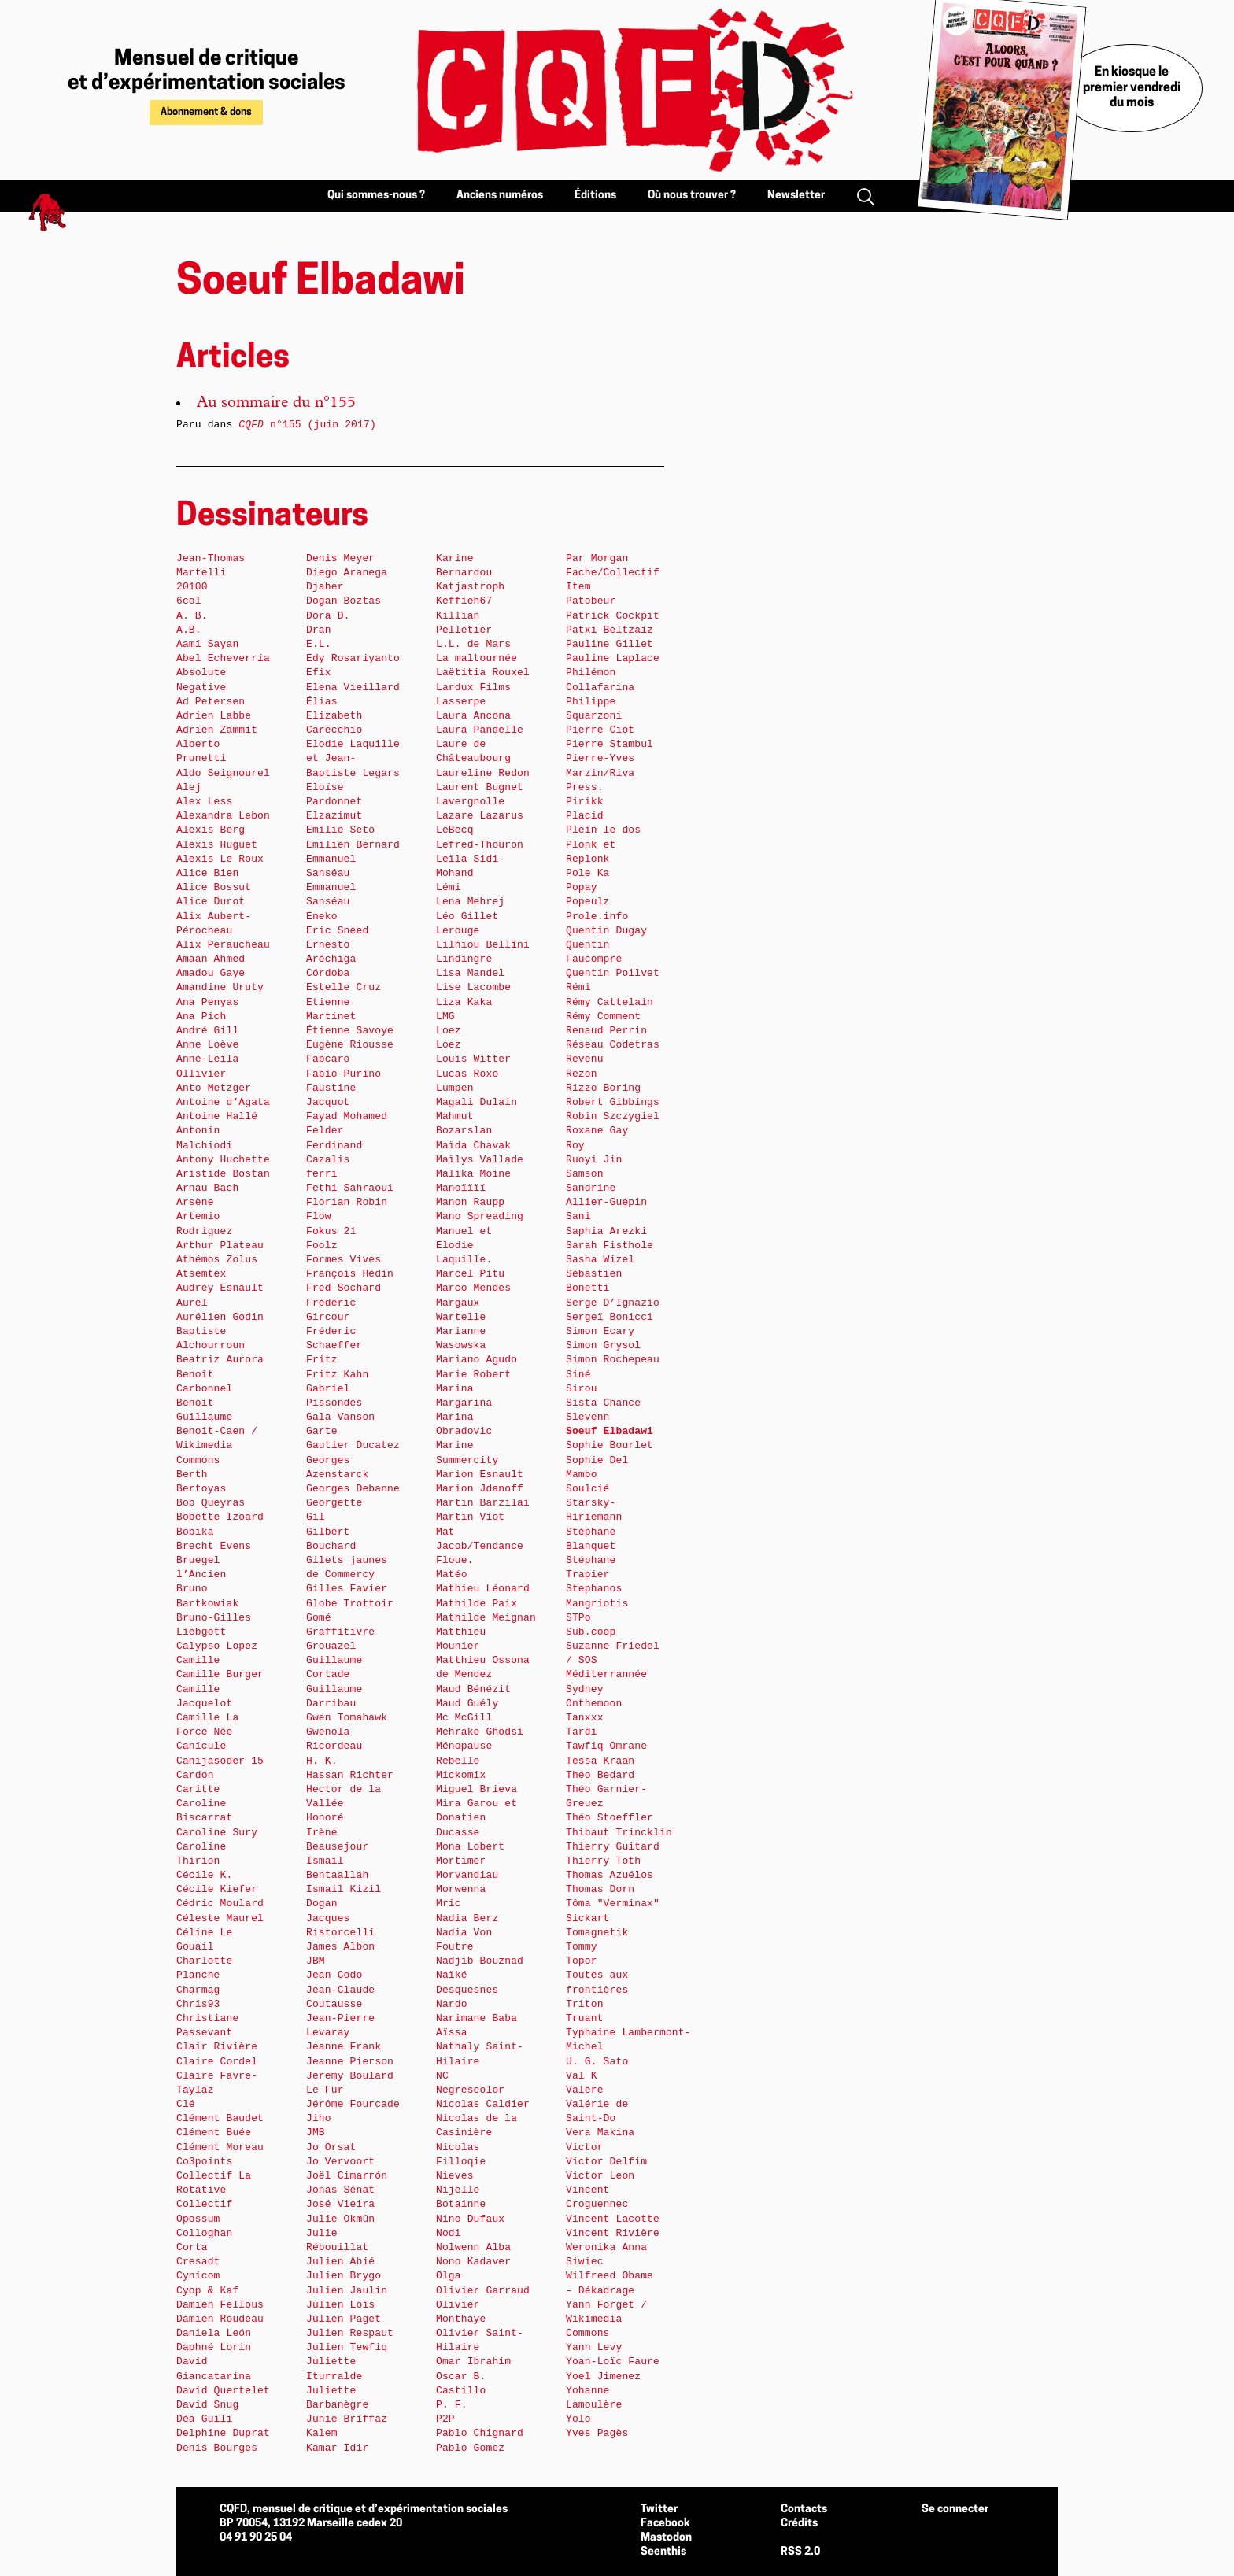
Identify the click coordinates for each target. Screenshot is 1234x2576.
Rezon (581, 1074)
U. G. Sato (597, 2062)
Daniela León (213, 2333)
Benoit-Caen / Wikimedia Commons (216, 1445)
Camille (198, 1660)
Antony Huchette (223, 1160)
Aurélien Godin (220, 1317)
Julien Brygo (343, 2276)
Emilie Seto (340, 830)
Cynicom (198, 2276)
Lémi (448, 887)
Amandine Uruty (220, 987)
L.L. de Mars (473, 644)
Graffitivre (340, 1632)
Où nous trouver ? (692, 195)
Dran (318, 630)
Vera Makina (600, 2132)
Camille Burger (220, 1674)
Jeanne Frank (343, 2047)
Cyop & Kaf (207, 2291)
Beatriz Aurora (220, 1360)
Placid (585, 816)
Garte (322, 1431)
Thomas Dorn (600, 1889)
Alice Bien (207, 873)
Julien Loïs (340, 2305)
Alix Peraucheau (223, 945)
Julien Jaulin (346, 2291)
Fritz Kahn (337, 1374)
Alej (188, 787)
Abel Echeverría (223, 658)
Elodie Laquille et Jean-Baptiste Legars (353, 758)
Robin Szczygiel (612, 1116)
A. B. (192, 616)
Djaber (325, 587)
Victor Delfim (606, 2162)
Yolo (578, 2419)
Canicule (201, 1746)
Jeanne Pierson (349, 2062)
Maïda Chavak (473, 1145)
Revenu (585, 1059)
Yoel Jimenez (603, 2376)
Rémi (578, 987)
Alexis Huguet (216, 845)
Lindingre (464, 959)
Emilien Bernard (353, 845)
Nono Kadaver (473, 2261)
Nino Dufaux (470, 2219)
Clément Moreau (220, 2147)
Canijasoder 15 (220, 1761)
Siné (578, 1374)
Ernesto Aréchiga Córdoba (331, 959)
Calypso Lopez (216, 1646)
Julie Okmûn (340, 2219)
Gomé (318, 1618)
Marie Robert (473, 1374)
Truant (585, 2018)
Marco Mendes (473, 1288)
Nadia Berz (467, 1918)
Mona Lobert (470, 1847)
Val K (581, 2076)
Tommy (581, 1947)
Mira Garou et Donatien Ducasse (476, 1818)
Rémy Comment (603, 1016)
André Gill (207, 1031)
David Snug (207, 2405)
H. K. (322, 1761)
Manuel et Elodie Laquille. (464, 1245)
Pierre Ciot (600, 730)
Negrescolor (470, 2090)
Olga (448, 2276)
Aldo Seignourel (223, 773)
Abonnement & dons (206, 112)
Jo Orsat (331, 2147)
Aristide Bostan (223, 1174)
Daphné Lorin (213, 2347)
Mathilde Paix (476, 1604)
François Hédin (349, 1274)
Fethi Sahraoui (349, 1188)
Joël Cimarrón (346, 2176)
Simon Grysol (603, 1345)
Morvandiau (467, 1875)
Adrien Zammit (216, 730)
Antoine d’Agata (223, 1102)
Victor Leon (600, 2176)
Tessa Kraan (600, 1761)
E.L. (318, 644)
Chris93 (198, 2004)
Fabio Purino (343, 1074)
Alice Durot (210, 901)
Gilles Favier (346, 1589)
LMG (445, 1016)
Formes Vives (343, 1260)
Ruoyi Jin (594, 1160)
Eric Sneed (337, 931)
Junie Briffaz (346, 2419)
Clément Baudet (220, 2118)
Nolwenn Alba (473, 2247)
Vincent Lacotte (612, 2219)
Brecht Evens (213, 1546)
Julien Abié (340, 2261)
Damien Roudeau (220, 2319)
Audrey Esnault (220, 1288)
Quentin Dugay (606, 931)
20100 (192, 587)
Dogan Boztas (343, 601)
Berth (192, 1474)
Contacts (804, 2509)
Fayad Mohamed (346, 1116)
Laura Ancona (473, 716)
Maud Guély (467, 1703)
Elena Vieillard (353, 687)
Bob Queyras (210, 1503)
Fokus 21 (331, 1231)
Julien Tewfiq (346, 2347)
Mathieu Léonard (483, 1589)
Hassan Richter (349, 1775)
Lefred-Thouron (479, 845)
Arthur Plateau (220, 1245)
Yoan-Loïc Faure (612, 2361)
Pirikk (585, 802)
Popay (581, 887)
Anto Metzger (213, 1088)
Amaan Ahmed (210, 959)
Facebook (665, 2524)
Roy (575, 1145)
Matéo (451, 1574)
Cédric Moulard (220, 1903)
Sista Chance (603, 1403)
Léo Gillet (467, 916)
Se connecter (955, 2509)
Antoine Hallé (216, 1116)
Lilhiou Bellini (483, 945)
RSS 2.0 (800, 2552)
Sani (578, 1216)
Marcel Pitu (470, 1274)
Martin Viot (470, 1517)
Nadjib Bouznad (479, 1961)
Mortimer (461, 1861)
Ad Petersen (210, 702)
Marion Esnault (479, 1474)
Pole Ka (588, 873)
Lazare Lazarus (479, 816)
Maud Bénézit (473, 1689)
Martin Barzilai (483, 1503)
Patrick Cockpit (612, 616)
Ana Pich (201, 1016)
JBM (315, 1961)
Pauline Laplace (612, 658)
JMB (315, 2132)
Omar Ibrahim (473, 2361)
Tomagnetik (597, 1932)
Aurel (192, 1303)
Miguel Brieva (476, 1789)
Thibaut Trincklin (619, 1833)
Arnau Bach (207, 1188)
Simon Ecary (600, 1331)
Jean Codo (334, 1975)
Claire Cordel (216, 2062)
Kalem (322, 2433)
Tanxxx (585, 1718)
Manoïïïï (461, 1188)
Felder (325, 1130)
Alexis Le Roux (220, 859)
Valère (585, 2090)
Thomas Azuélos (609, 1875)
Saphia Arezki (606, 1231)
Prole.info (597, 916)
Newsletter (796, 195)
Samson (585, 1174)
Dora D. (328, 616)
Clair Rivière (216, 2047)
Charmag (198, 1990)
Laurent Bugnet (479, 787)
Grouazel (331, 1646)
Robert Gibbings (612, 1102)
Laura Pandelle (479, 730)
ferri (322, 1174)
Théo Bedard (600, 1775)
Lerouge (458, 931)
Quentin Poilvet (612, 973)
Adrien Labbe (213, 716)
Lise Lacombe (473, 987)
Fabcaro (328, 1059)
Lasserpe (461, 702)
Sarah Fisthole (609, 1245)
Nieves (455, 2176)
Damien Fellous (220, 2305)
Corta (192, 2247)
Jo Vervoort (340, 2162)
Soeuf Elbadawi (609, 1431)
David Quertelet (223, 2391)
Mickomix (461, 1775)
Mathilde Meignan (486, 1618)
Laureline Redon (483, 773)
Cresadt (198, 2261)
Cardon (195, 1775)
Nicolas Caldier (483, 2104)
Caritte (198, 1789)
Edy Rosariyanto (353, 658)
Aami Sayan (207, 644)
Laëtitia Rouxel (483, 672)
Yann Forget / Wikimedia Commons (606, 2319)
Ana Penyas (207, 1002)
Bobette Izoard (220, 1517)
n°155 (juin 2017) (307, 425)
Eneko (322, 916)
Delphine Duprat (223, 2433)
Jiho (318, 2118)
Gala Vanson (340, 1417)
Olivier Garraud (483, 2291)
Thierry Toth (603, 1861)
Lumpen (455, 1088)
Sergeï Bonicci (609, 1317)
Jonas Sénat (340, 2190)
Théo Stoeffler (609, 1818)
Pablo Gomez (470, 2448)
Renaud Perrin (606, 1031)
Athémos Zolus (216, 1260)
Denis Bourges (216, 2448)
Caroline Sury (216, 1833)
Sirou (581, 1389)
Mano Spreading (479, 1216)
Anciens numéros (499, 195)
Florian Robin (346, 1202)
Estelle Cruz (343, 987)
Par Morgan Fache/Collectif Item (612, 573)
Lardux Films (473, 687)
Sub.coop (590, 1632)
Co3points (204, 2162)
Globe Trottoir (349, 1604)
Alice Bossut (213, 887)
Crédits (799, 2524)
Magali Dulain (476, 1102)
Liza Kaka (464, 1002)
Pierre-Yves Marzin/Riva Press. (600, 772)
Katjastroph (470, 587)
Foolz (322, 1245)
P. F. (451, 2405)
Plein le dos (603, 830)
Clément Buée (213, 2132)
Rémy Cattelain (609, 1002)
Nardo (451, 2004)
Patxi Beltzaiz (609, 630)
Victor (585, 2147)
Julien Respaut (349, 2333)
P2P (445, 2419)
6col (188, 601)
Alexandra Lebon (223, 816)
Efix (318, 672)
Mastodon (666, 2538)
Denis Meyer (340, 558)
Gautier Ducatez (353, 1445)
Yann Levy (594, 2347)
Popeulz (588, 901)
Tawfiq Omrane (606, 1746)
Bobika (195, 1532)
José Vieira (340, 2204)
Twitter (659, 2509)
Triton (585, 2004)
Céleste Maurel (220, 1918)
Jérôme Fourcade (353, 2104)
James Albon (340, 1947)
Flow (318, 1216)
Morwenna (461, 1889)
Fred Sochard (343, 1288)
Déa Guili (204, 2419)
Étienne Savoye (349, 1031)
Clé (185, 2104)
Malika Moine (473, 1174)
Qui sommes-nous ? (376, 195)
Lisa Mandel (470, 973)
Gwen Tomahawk (346, 1718)
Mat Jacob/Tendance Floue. (479, 1546)
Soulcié (588, 1489)
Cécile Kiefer (216, 1889)
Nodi (448, 2233)
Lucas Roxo (467, 1074)
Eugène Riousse (349, 1045)
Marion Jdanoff (479, 1489)
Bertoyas (201, 1489)
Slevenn (588, 1417)
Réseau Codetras (612, 1045)
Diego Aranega (346, 572)
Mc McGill (464, 1718)
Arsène (195, 1202)
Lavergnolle (470, 802)
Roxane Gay (597, 1130)
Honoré (325, 1818)
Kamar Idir (337, 2448)
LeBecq (455, 830)
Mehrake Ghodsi (479, 1732)
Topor (581, 1961)
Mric (448, 1903)
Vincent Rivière (612, 2233)
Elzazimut (334, 816)
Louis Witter (473, 1059)
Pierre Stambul (609, 744)
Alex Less (204, 802)
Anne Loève (207, 1045)
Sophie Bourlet (609, 1445)
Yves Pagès (597, 2433)
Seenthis (663, 2552)
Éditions (595, 195)
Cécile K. (204, 1875)
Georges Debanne (353, 1489)
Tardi (581, 1732)
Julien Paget (343, 2319)
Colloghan (204, 2233)
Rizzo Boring (603, 1088)
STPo (578, 1618)
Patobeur (590, 601)
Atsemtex (201, 1274)
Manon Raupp (470, 1202)
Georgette (334, 1503)
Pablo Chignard (479, 2433)
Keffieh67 (464, 601)
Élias (322, 702)
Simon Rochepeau (612, 1360)
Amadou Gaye (210, 973)
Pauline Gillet (609, 644)
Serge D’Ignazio (612, 1303)
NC (442, 2076)
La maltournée (476, 658)
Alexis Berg (210, 830)
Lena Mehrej (470, 901)
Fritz (322, 1360)
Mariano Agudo (476, 1360)
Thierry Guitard (612, 1847)
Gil (315, 1517)
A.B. (188, 630)
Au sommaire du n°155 (276, 404)
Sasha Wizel (600, 1260)
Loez (448, 1031)
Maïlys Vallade (479, 1160)
